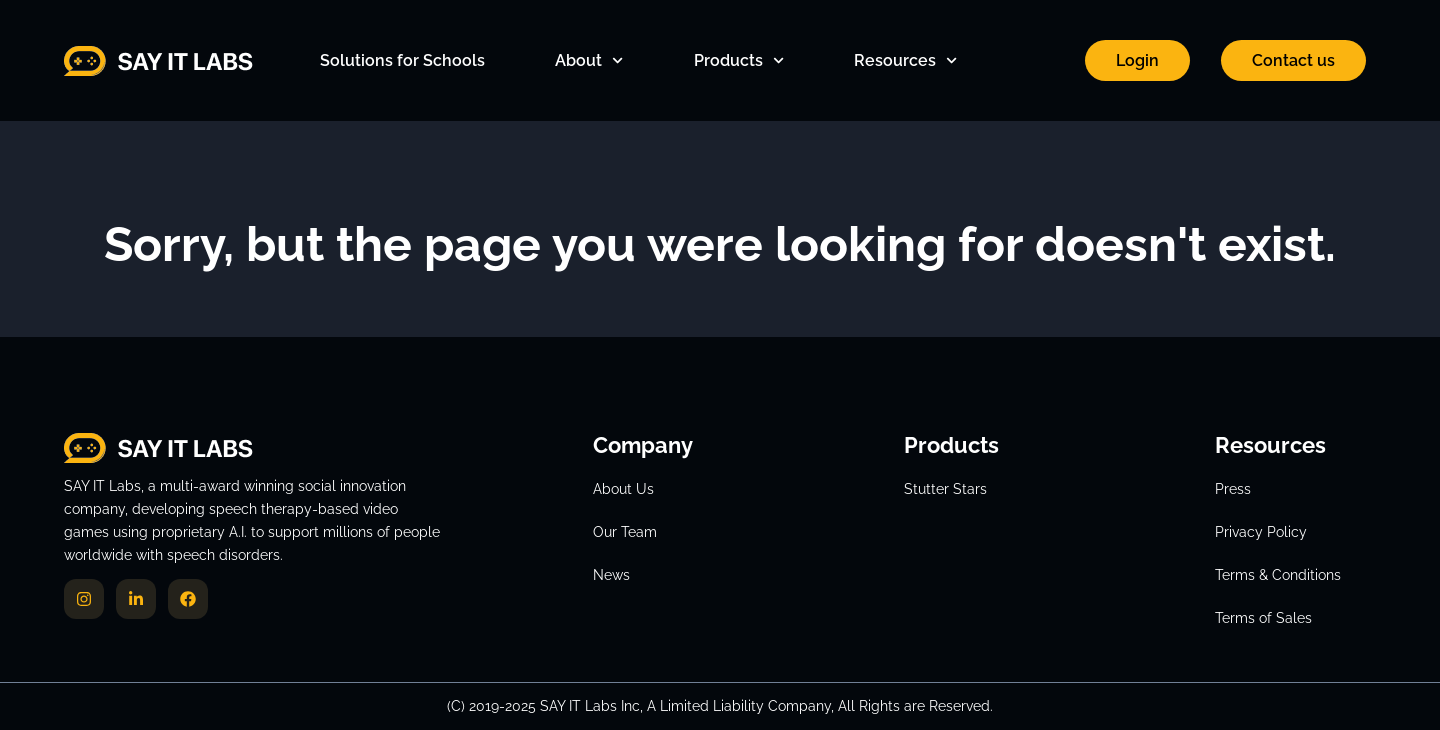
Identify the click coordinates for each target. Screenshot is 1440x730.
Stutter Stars (945, 489)
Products (739, 60)
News (611, 575)
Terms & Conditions (1278, 575)
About (589, 60)
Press (1233, 489)
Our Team (625, 532)
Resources (905, 60)
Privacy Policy (1261, 532)
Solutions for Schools (402, 60)
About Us (623, 489)
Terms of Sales (1263, 618)
